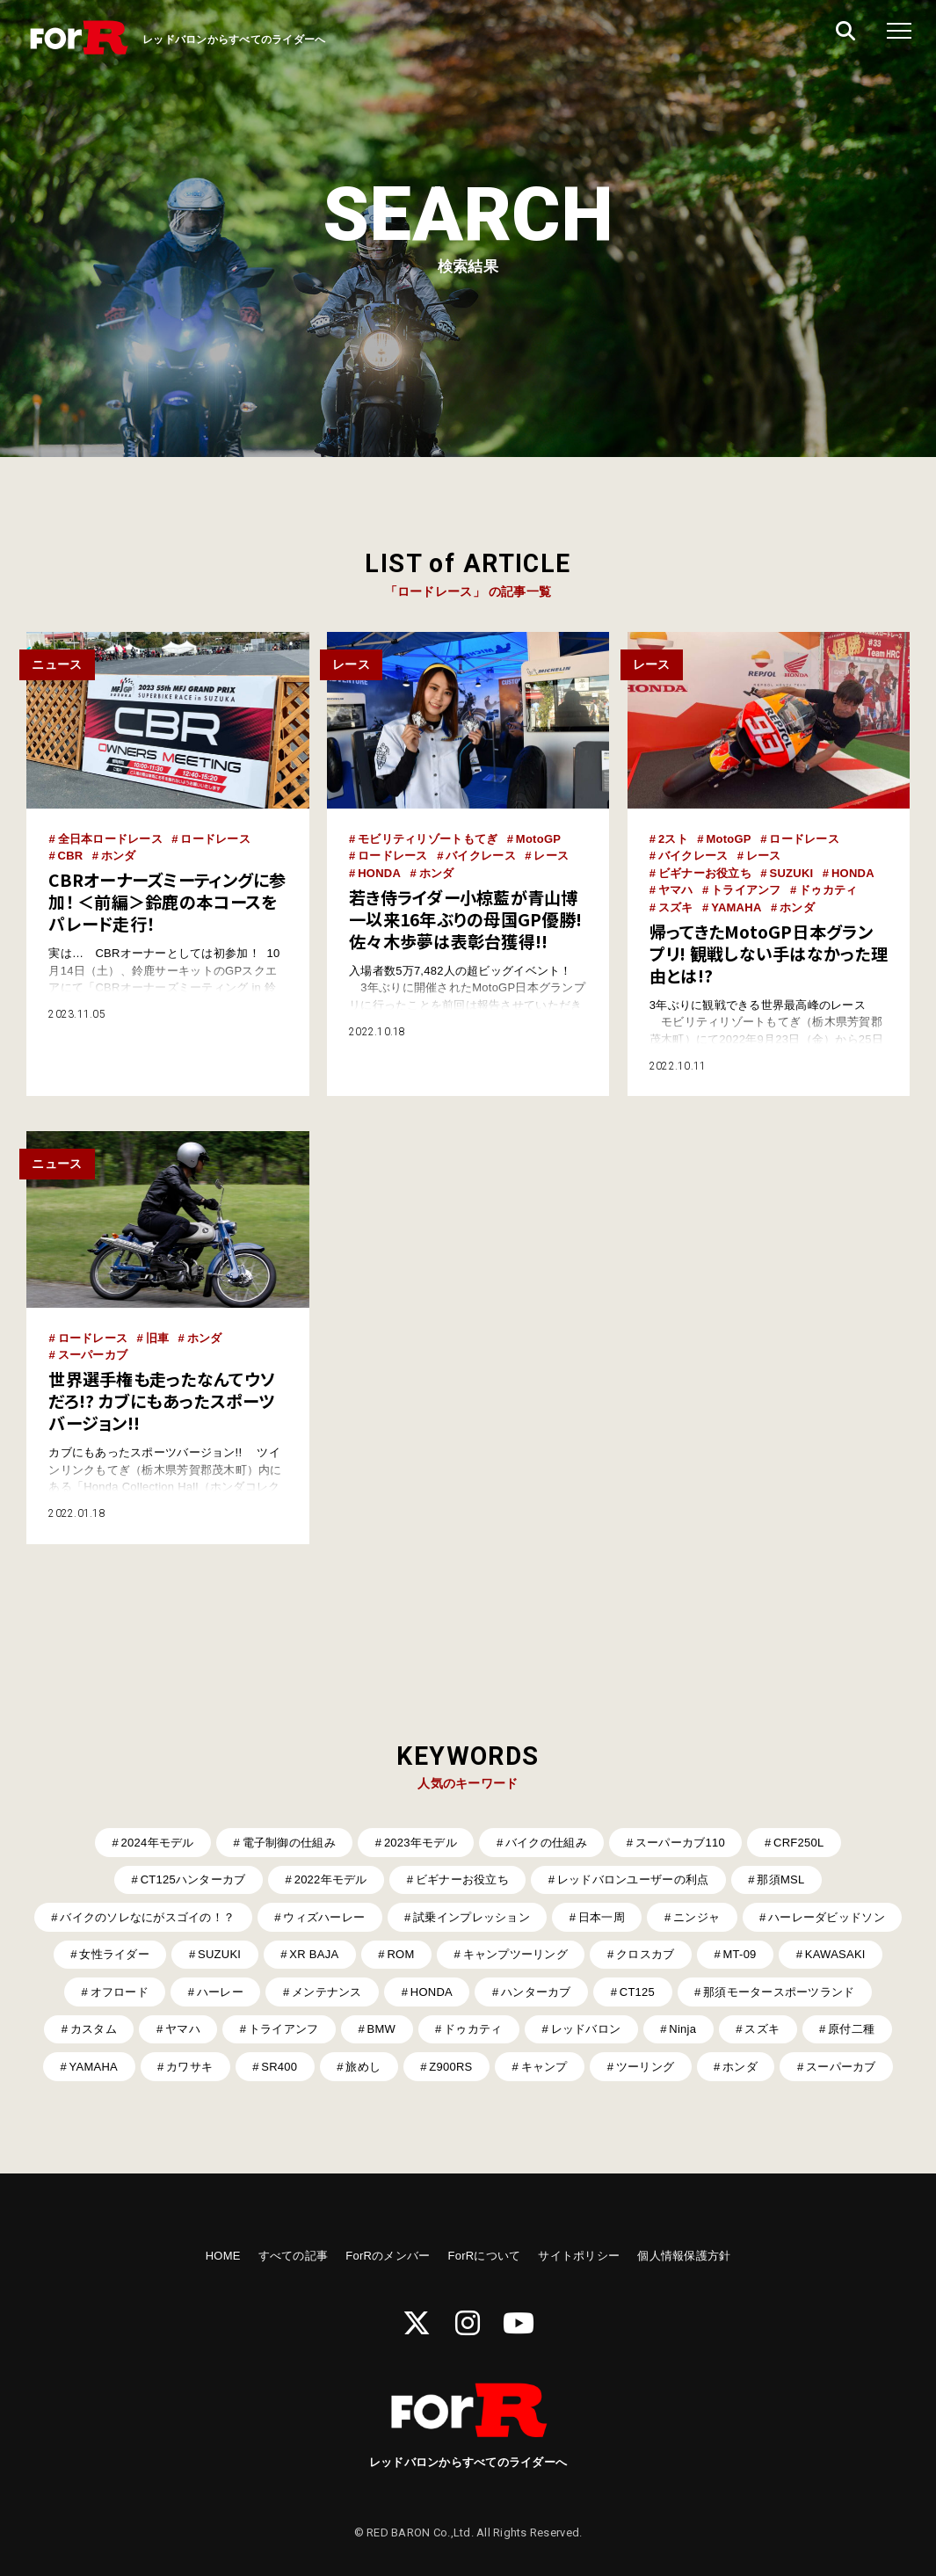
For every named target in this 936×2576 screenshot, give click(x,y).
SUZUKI (791, 873)
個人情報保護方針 (683, 2255)
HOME (223, 2255)
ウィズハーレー (324, 1917)
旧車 (158, 1338)
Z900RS (450, 2066)
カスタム (93, 2028)
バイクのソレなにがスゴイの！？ (147, 1917)
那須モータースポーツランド (778, 1992)
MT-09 (739, 1954)
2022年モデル (330, 1879)
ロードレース (215, 838)
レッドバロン (586, 2028)
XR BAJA (313, 1954)
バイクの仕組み (546, 1842)
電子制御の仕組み (289, 1842)
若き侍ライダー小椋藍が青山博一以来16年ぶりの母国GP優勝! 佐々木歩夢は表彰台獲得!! (465, 919)
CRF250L (798, 1842)
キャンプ (544, 2066)
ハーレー (220, 1992)
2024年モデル (157, 1842)
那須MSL (780, 1879)
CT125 (637, 1992)
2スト (673, 838)
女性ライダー (114, 1954)
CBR (70, 855)
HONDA (379, 873)
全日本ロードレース (110, 838)
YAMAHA (736, 907)
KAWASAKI (835, 1954)
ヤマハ (675, 889)
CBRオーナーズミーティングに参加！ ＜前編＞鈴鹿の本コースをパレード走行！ (167, 901)
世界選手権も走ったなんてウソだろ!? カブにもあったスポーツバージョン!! (161, 1401)
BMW (381, 2028)
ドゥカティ (828, 889)
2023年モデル (420, 1842)
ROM (400, 1954)
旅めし (363, 2066)
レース (551, 855)
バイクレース (481, 855)
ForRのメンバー (387, 2255)
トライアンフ (746, 889)
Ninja (682, 2028)
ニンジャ (696, 1917)
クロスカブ (645, 1954)
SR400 (279, 2066)
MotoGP (538, 838)
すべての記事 (293, 2255)
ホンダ (118, 855)
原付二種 (851, 2028)
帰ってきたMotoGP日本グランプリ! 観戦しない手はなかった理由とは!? (768, 953)
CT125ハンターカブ (193, 1879)
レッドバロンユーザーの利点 (632, 1879)
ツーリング (645, 2066)
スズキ (675, 907)
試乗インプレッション (471, 1917)
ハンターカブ (536, 1992)
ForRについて (483, 2255)
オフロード (120, 1992)
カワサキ (189, 2066)
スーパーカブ (93, 1354)
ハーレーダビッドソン (826, 1917)
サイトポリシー (579, 2255)
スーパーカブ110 (680, 1842)
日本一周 (601, 1917)
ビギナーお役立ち (704, 873)
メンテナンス (327, 1992)
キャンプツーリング (515, 1954)
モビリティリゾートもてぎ (427, 838)
